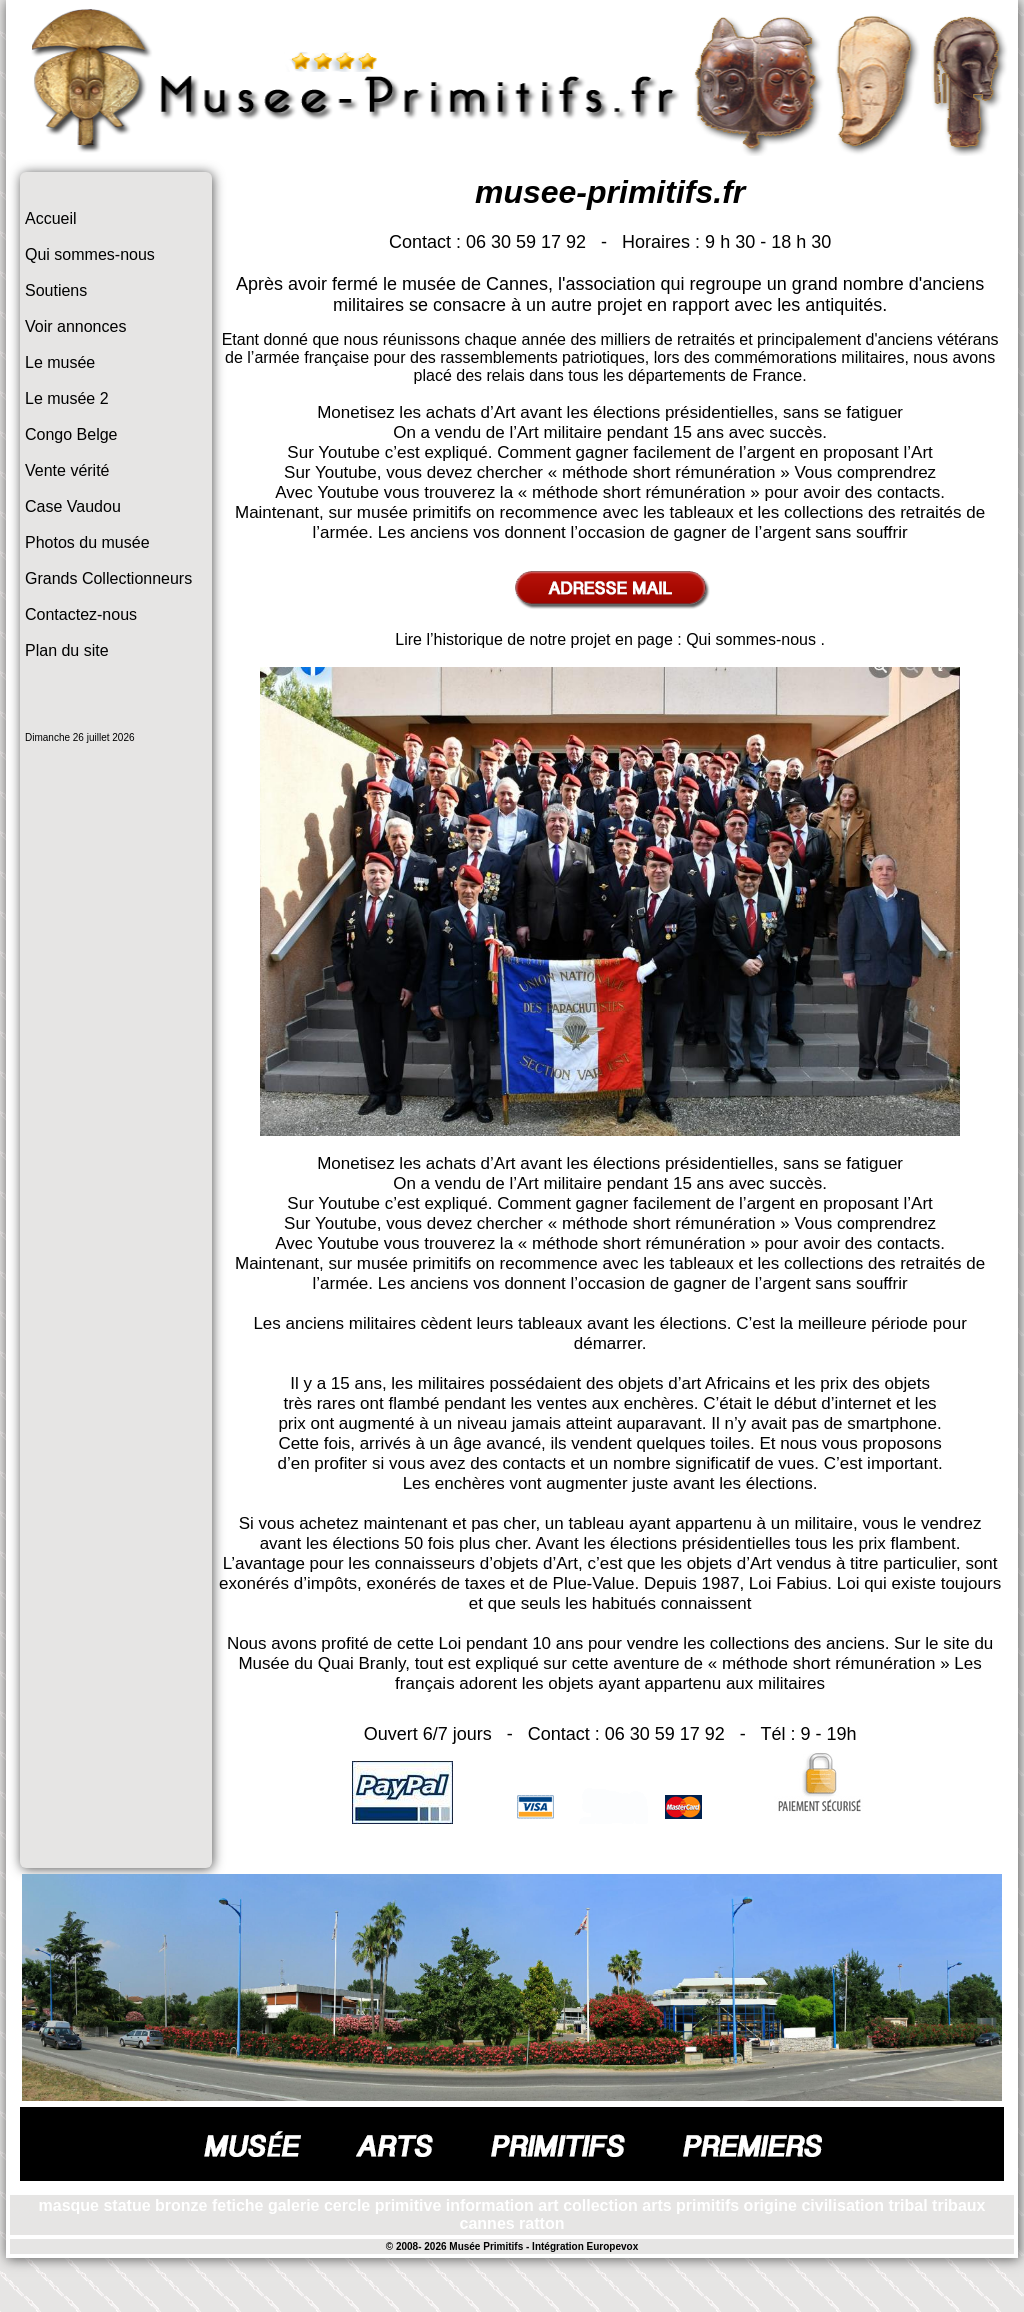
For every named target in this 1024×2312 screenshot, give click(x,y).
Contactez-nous (81, 614)
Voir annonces (75, 326)
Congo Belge (71, 434)
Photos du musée (87, 542)
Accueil (51, 218)
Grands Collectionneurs (108, 578)
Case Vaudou (73, 506)
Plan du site (67, 650)
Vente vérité (67, 470)
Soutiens (56, 290)
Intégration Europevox (585, 2246)
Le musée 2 (67, 398)
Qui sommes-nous (90, 254)
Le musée (60, 362)
